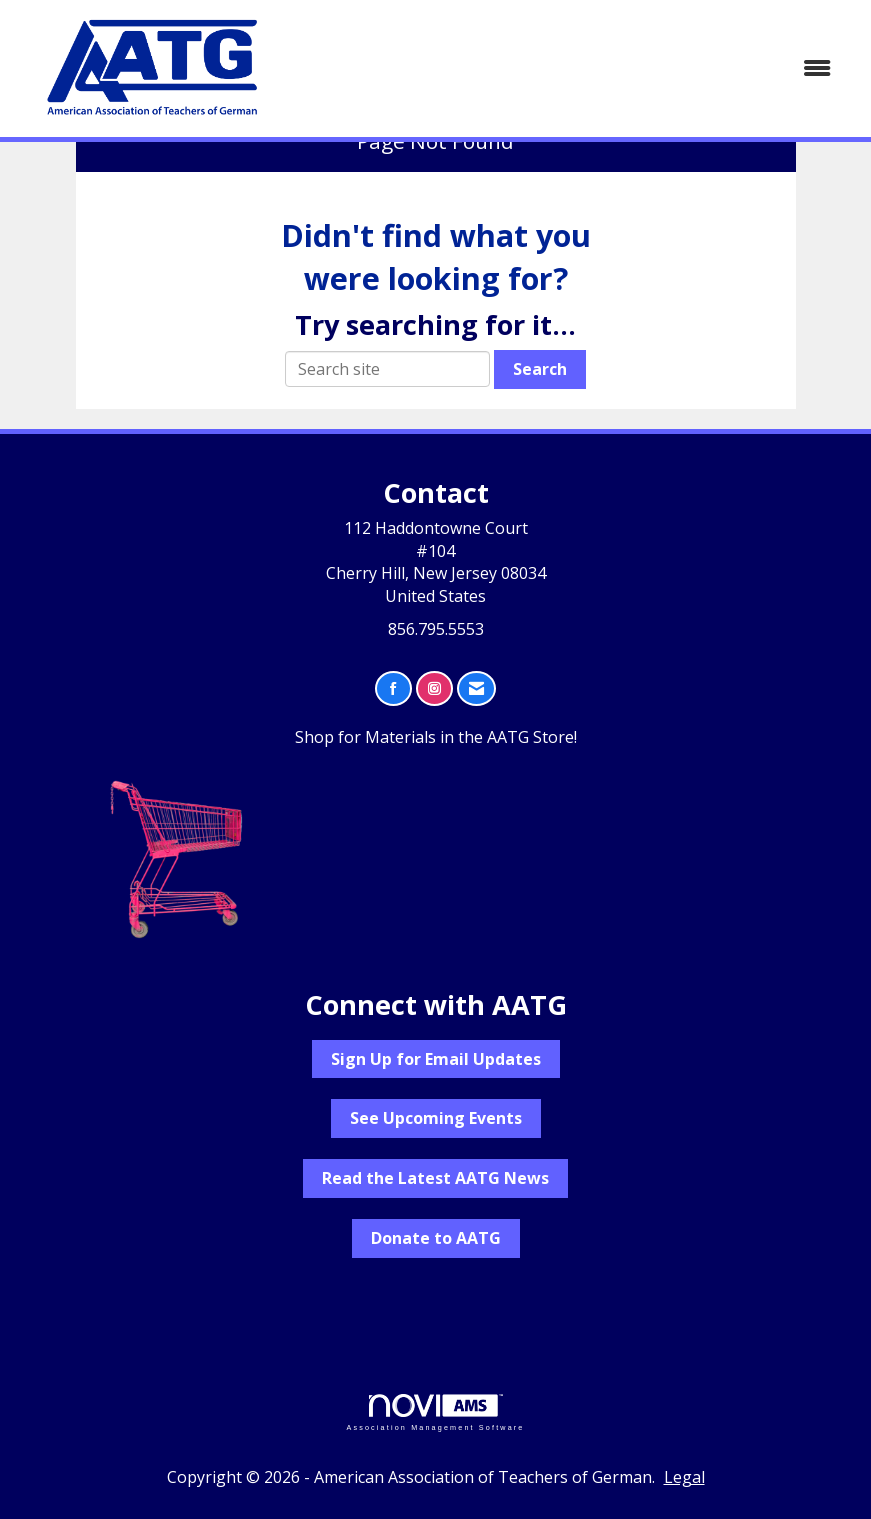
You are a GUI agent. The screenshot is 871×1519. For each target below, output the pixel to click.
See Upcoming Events (436, 1118)
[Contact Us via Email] (476, 688)
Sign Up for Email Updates (436, 1059)
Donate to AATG (436, 1238)
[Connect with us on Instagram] (434, 688)
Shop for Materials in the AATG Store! (436, 737)
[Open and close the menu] (571, 68)
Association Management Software (435, 1412)
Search (540, 369)
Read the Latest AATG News (435, 1178)
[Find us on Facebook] (393, 688)
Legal (684, 1477)
